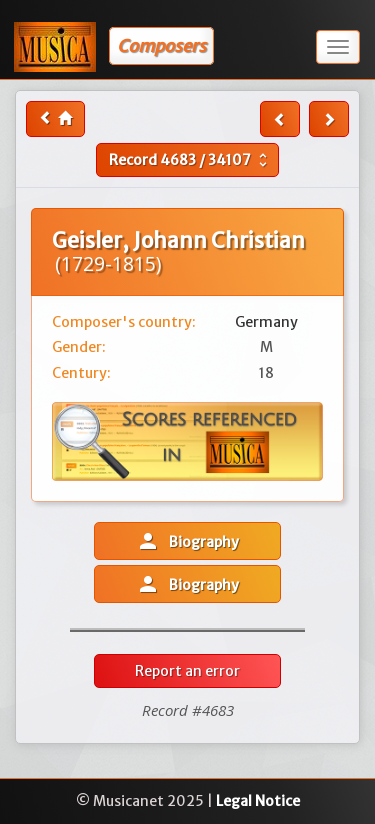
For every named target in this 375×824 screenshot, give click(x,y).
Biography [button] (187, 541)
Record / (190, 160)
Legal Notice (258, 801)
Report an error (187, 671)
